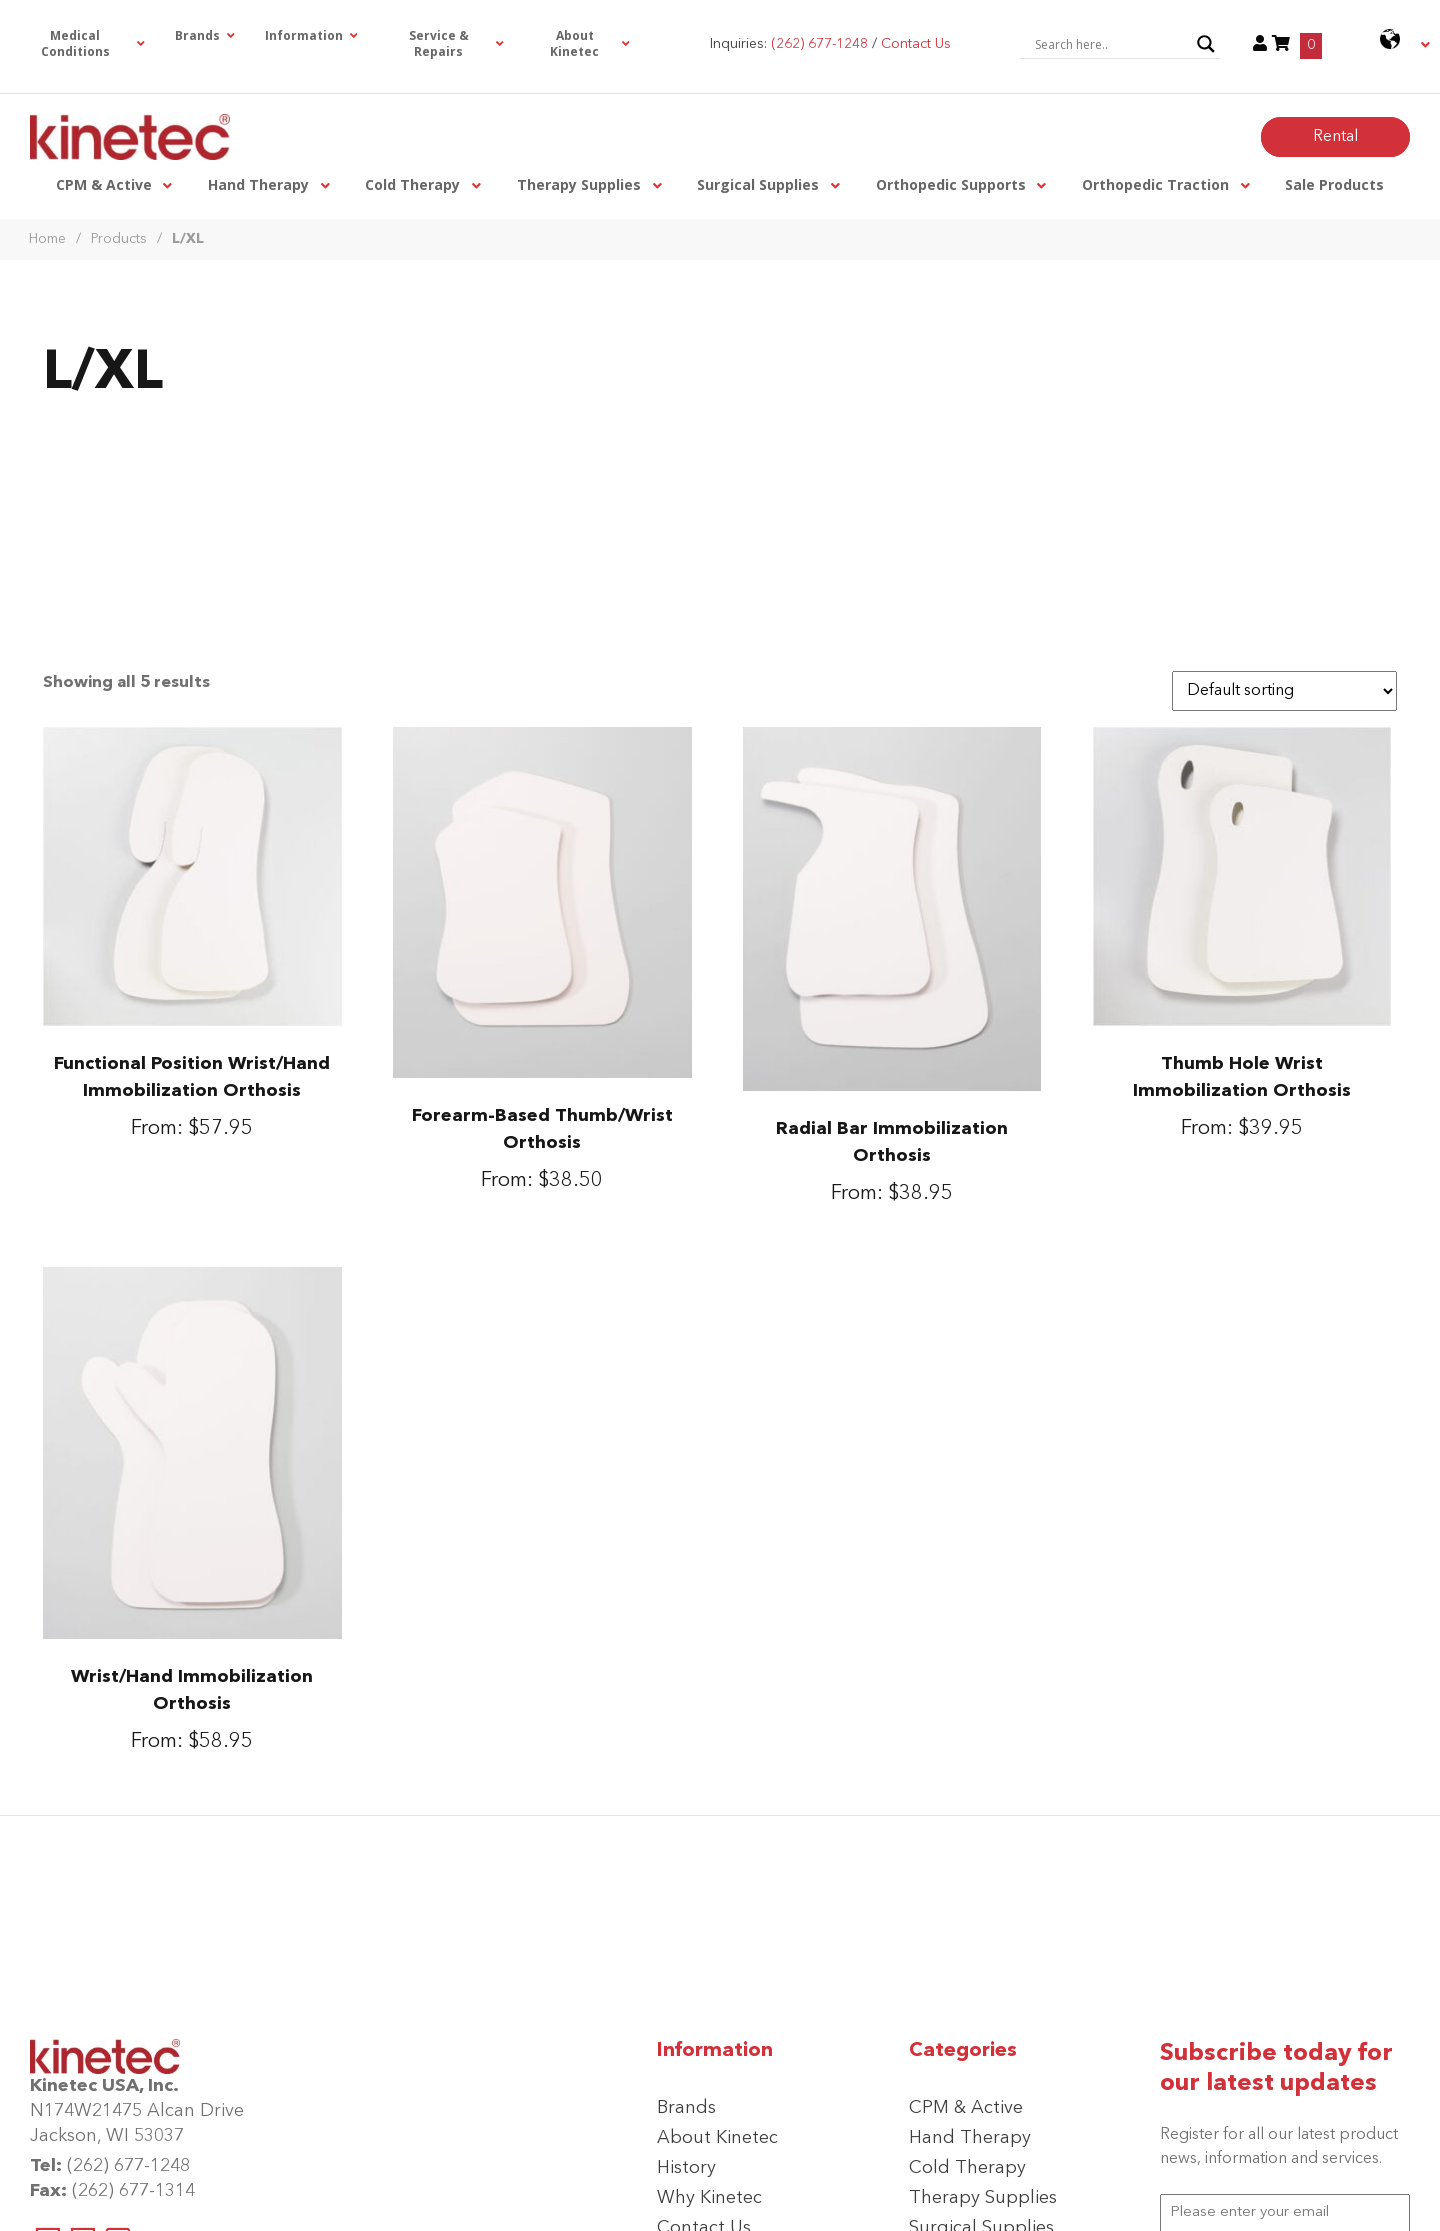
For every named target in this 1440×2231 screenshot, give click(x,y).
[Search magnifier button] (1206, 44)
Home (47, 239)
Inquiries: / (830, 44)
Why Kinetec (709, 2198)
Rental (1335, 137)
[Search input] (1111, 44)
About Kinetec (717, 2138)
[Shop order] (1284, 691)
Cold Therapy (967, 2168)
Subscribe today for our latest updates (1276, 2069)
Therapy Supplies (983, 2198)
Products (119, 239)
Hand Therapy (970, 2138)
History (686, 2168)
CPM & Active (966, 2108)
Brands (686, 2108)
